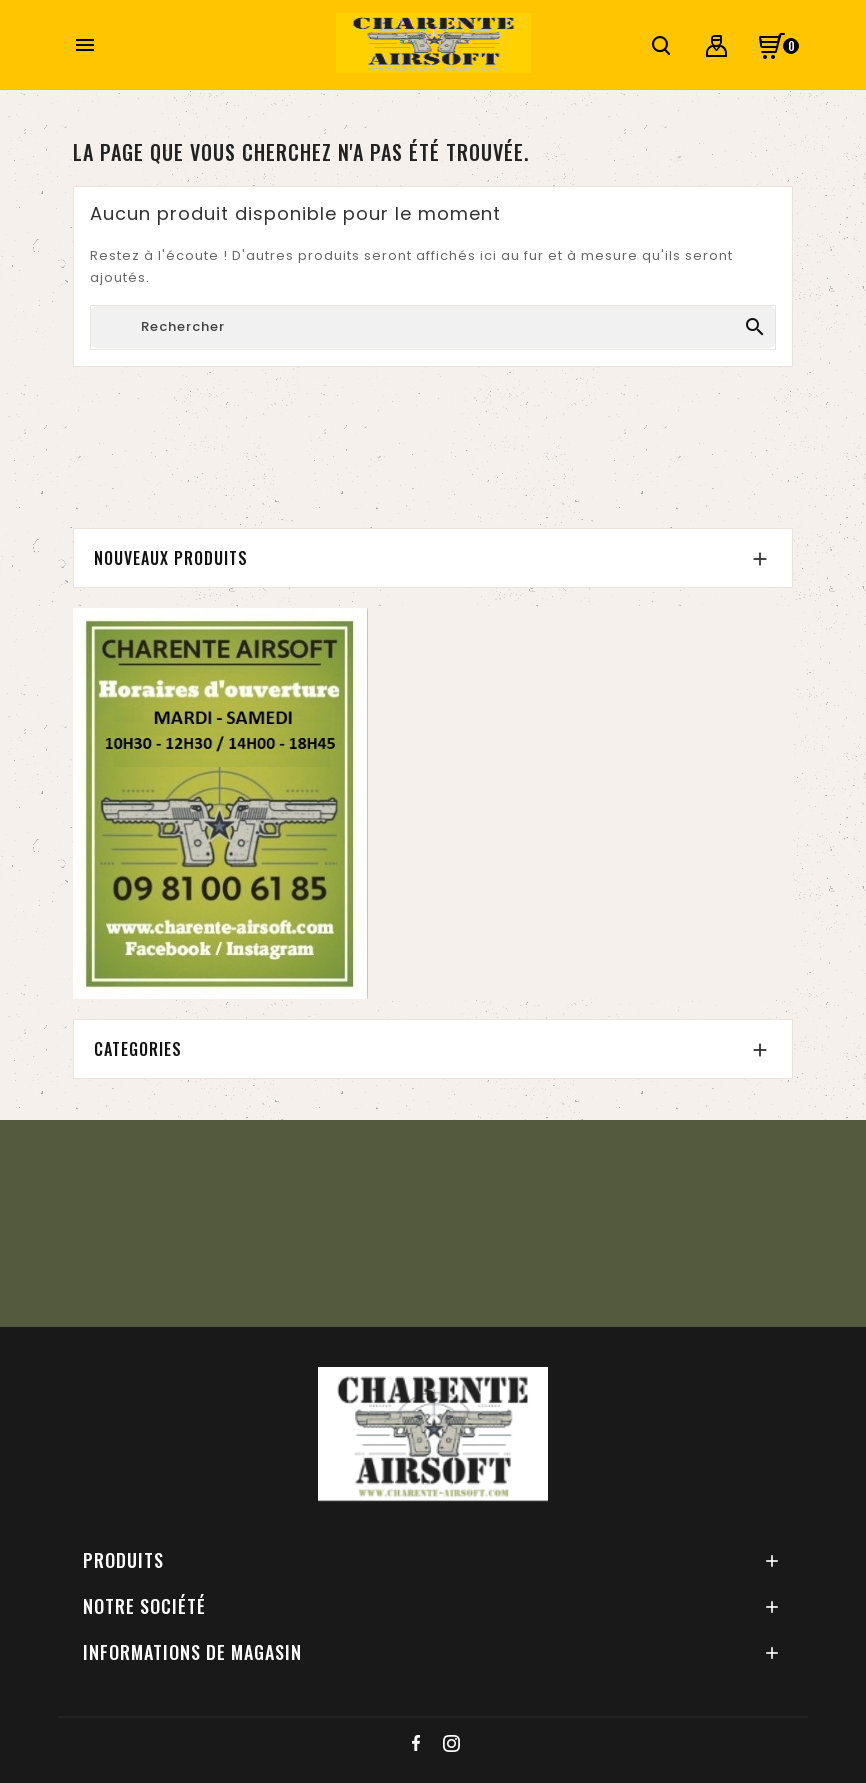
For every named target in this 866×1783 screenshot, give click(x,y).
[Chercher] (433, 327)
